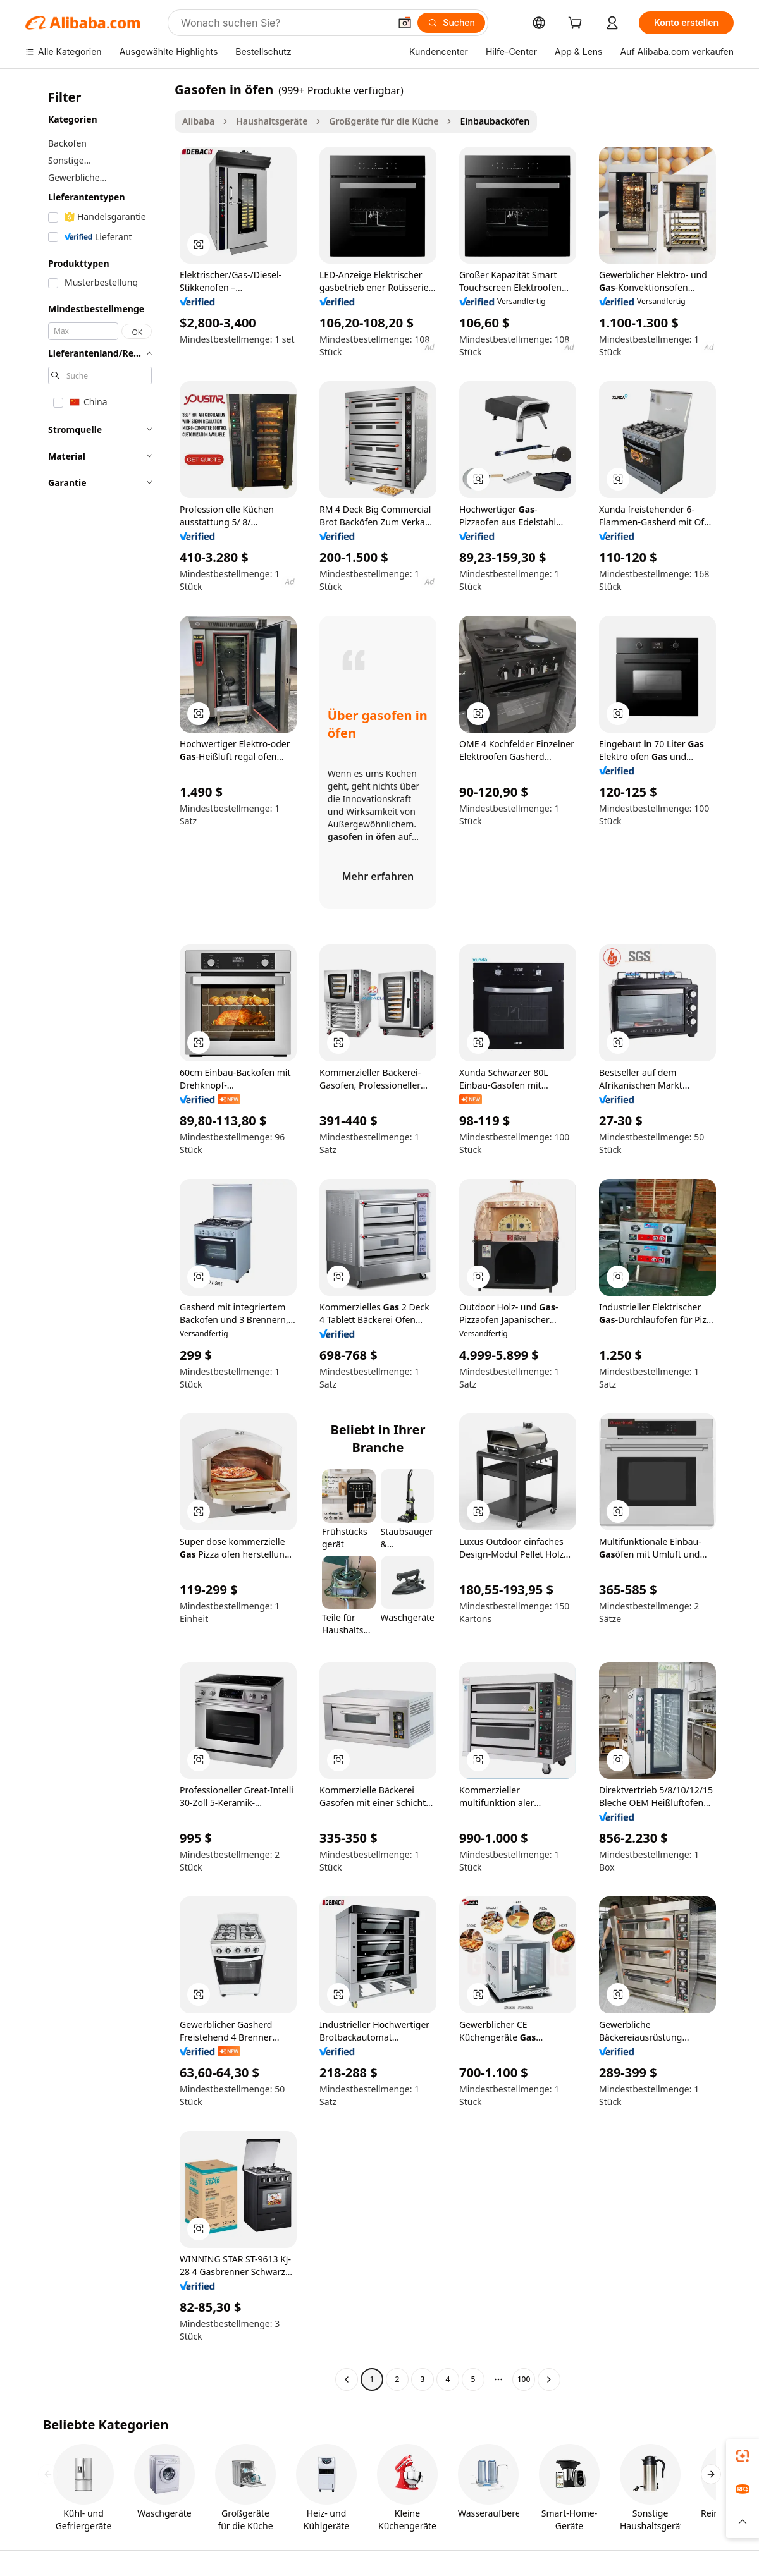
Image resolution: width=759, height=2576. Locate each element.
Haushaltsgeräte (271, 121)
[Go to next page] (549, 2379)
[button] (404, 22)
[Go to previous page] (346, 2379)
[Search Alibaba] (284, 23)
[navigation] (96, 1236)
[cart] (577, 24)
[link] (742, 2455)
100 (524, 2379)
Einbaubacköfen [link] (494, 121)
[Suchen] (451, 23)
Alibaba (198, 121)
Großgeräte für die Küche (383, 121)
